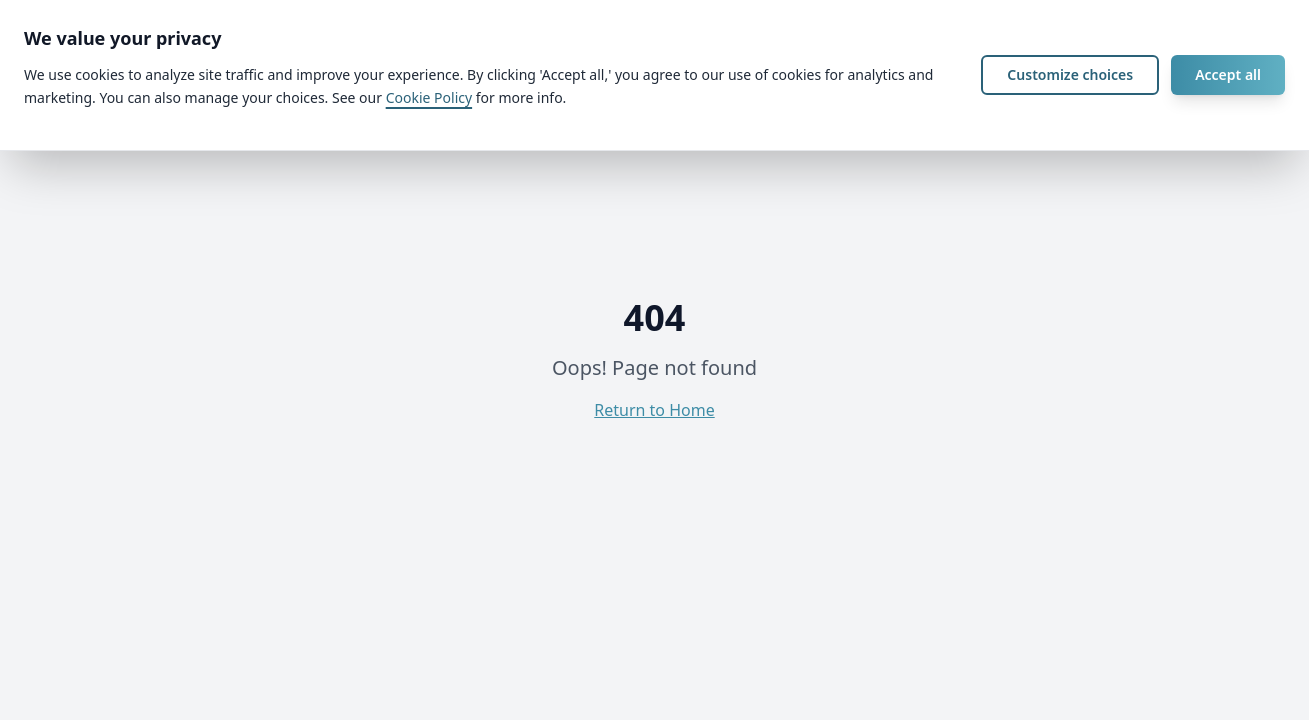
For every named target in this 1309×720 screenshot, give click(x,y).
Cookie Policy (429, 97)
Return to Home (654, 410)
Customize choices (1070, 74)
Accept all (1228, 74)
